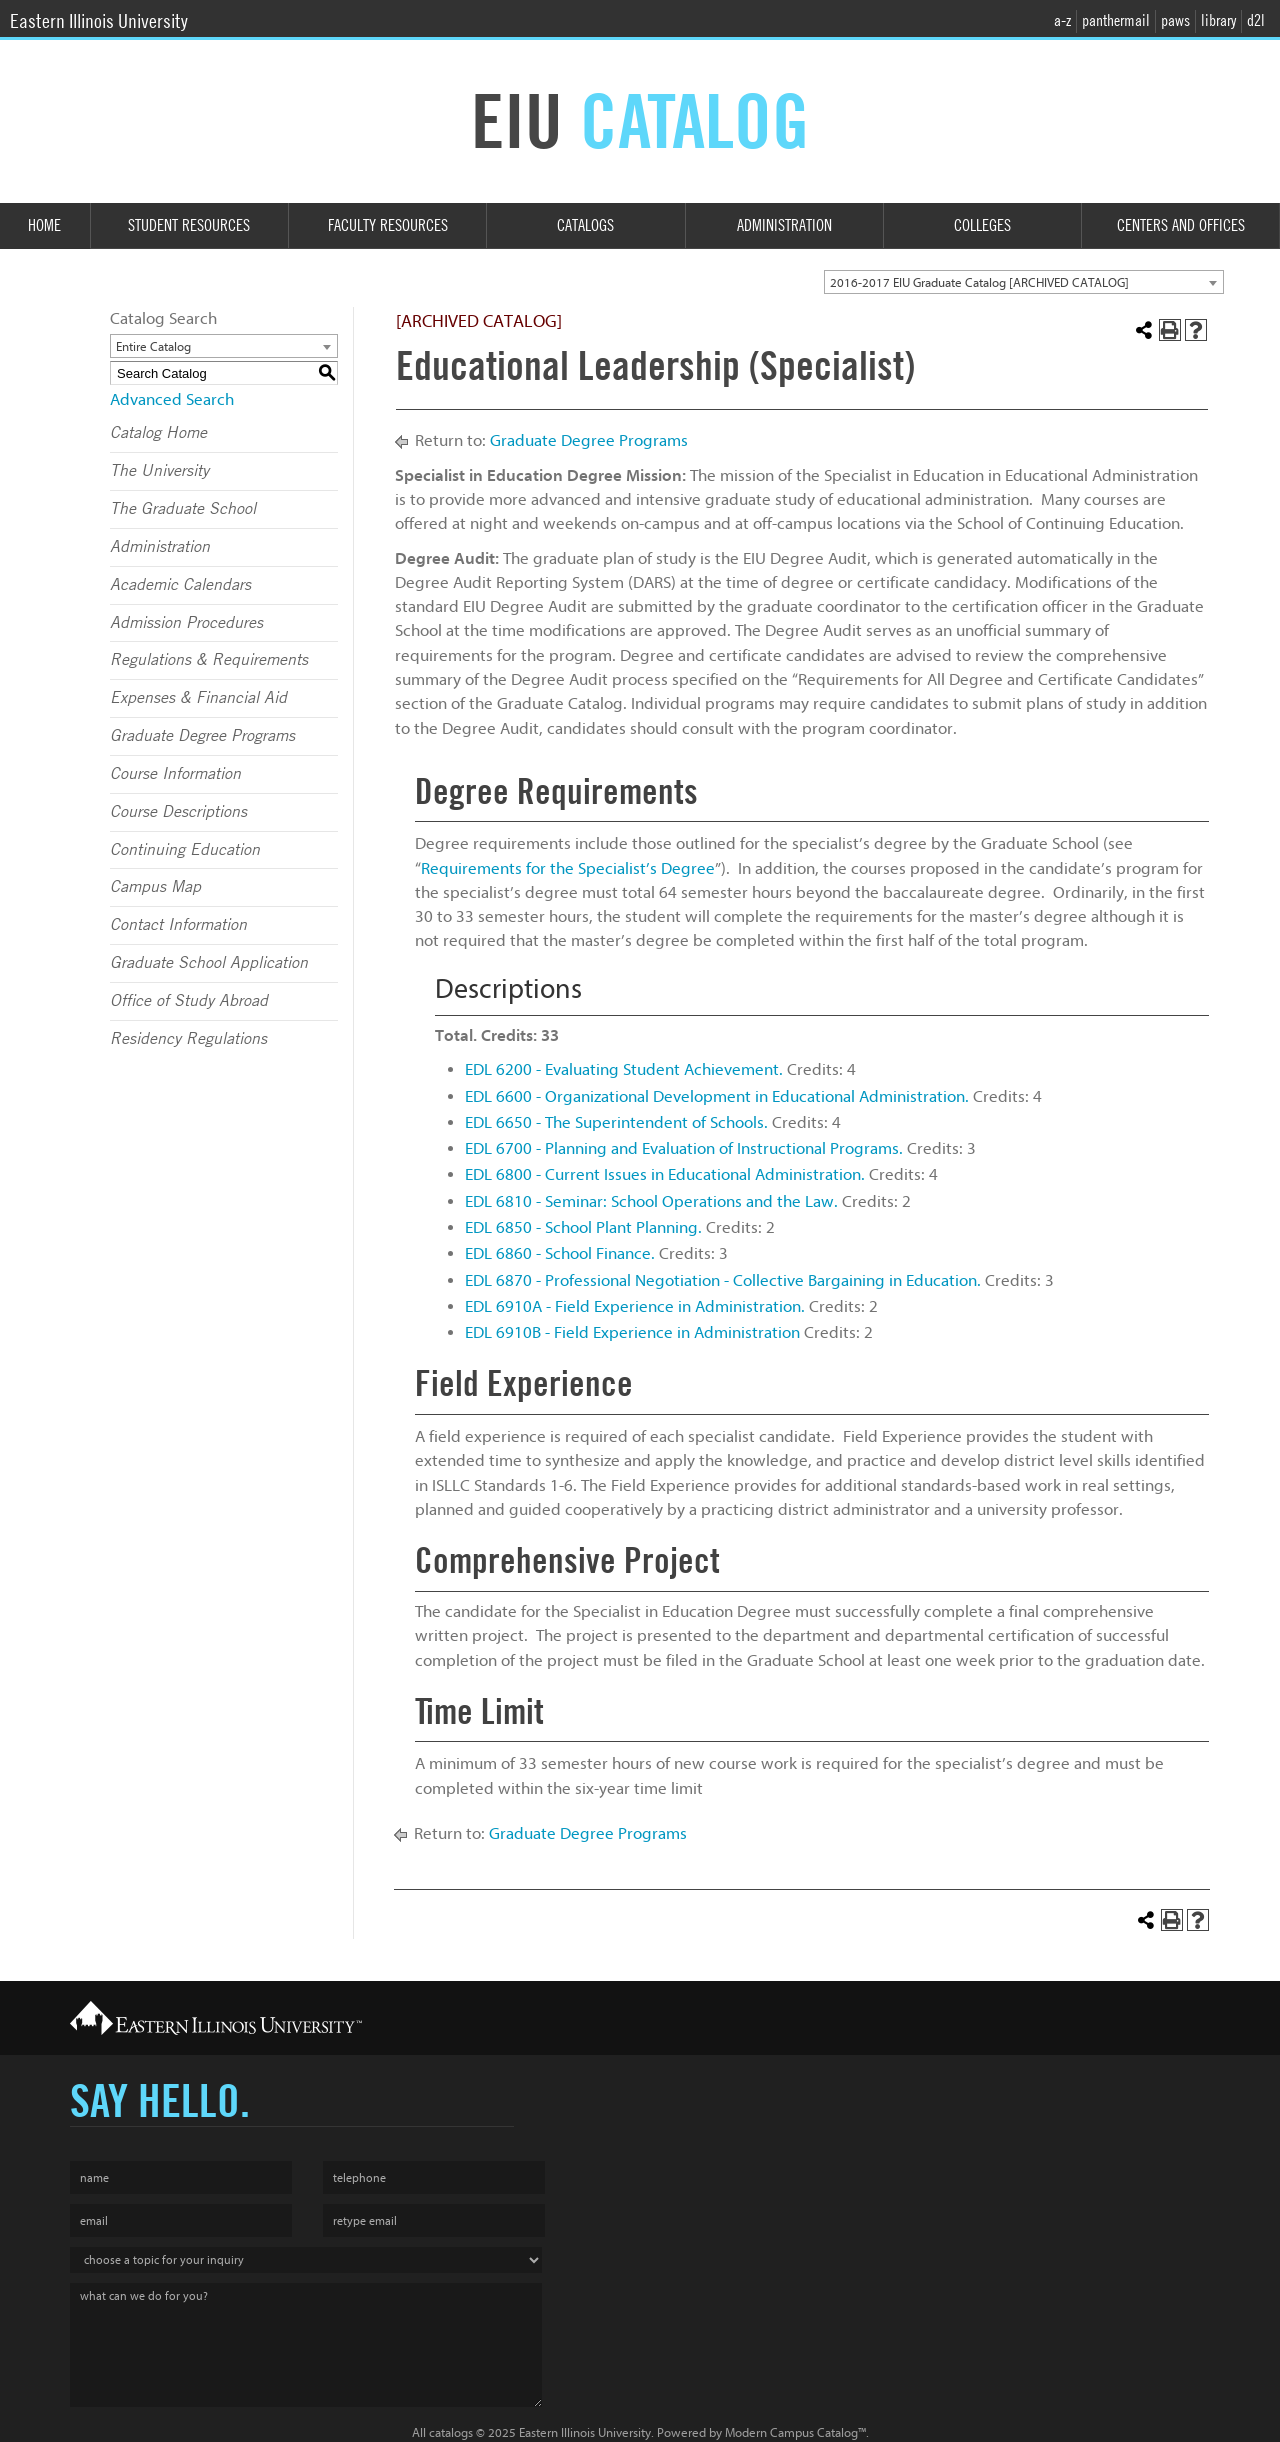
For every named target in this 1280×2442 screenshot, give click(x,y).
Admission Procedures (186, 623)
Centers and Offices (1181, 225)
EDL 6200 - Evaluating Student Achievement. (624, 1069)
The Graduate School (183, 509)
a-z (1062, 20)
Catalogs (585, 225)
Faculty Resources (388, 225)
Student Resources (189, 225)
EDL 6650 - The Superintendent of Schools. (616, 1122)
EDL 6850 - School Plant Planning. (583, 1227)
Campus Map (155, 887)
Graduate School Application (209, 963)
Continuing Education (185, 850)
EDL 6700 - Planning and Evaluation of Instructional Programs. (684, 1148)
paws (1175, 20)
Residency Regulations (188, 1039)
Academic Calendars (180, 585)
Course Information (175, 774)
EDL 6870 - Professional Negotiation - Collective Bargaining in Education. (723, 1280)
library (1218, 20)
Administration (784, 225)
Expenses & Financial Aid (198, 698)
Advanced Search (172, 399)
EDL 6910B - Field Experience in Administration (632, 1332)
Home (44, 225)
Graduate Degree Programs (202, 736)
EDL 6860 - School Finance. (560, 1253)
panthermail (1116, 20)
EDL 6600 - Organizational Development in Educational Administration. (717, 1096)
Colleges (982, 225)
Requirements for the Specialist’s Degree (568, 868)
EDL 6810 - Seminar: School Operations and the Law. (651, 1201)
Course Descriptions (178, 812)
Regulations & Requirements (209, 660)
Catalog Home (158, 433)
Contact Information (178, 925)
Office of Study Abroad (189, 1001)
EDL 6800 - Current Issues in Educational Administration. (665, 1174)
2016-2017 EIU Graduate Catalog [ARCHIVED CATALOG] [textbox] (979, 282)
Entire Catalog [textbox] (153, 346)
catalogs (451, 2432)
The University (159, 471)
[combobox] (1024, 282)
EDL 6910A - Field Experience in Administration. (635, 1306)
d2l (1256, 20)
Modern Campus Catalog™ (795, 2432)
